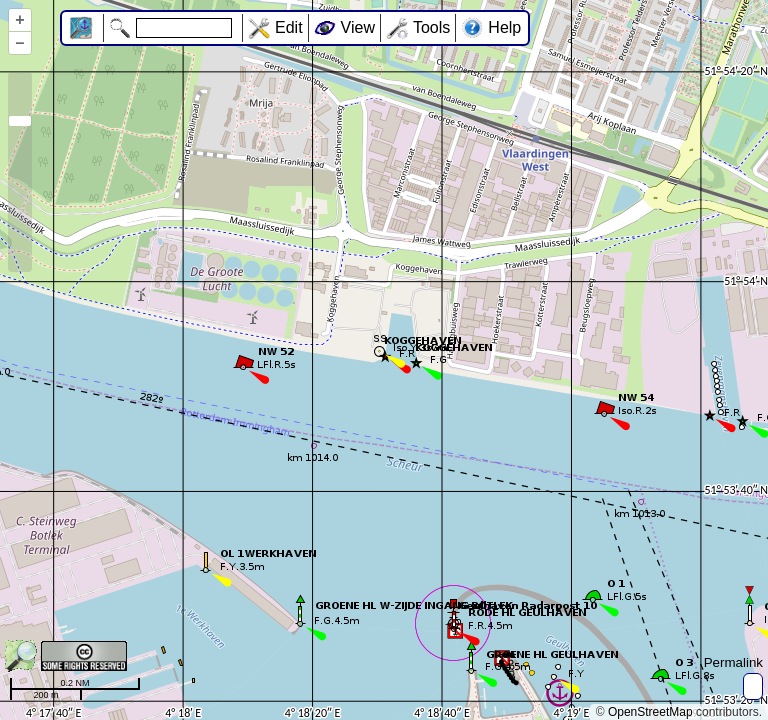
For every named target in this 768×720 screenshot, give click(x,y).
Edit (289, 27)
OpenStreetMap (650, 712)
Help (504, 27)
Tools (431, 27)
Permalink (733, 662)
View (358, 27)
